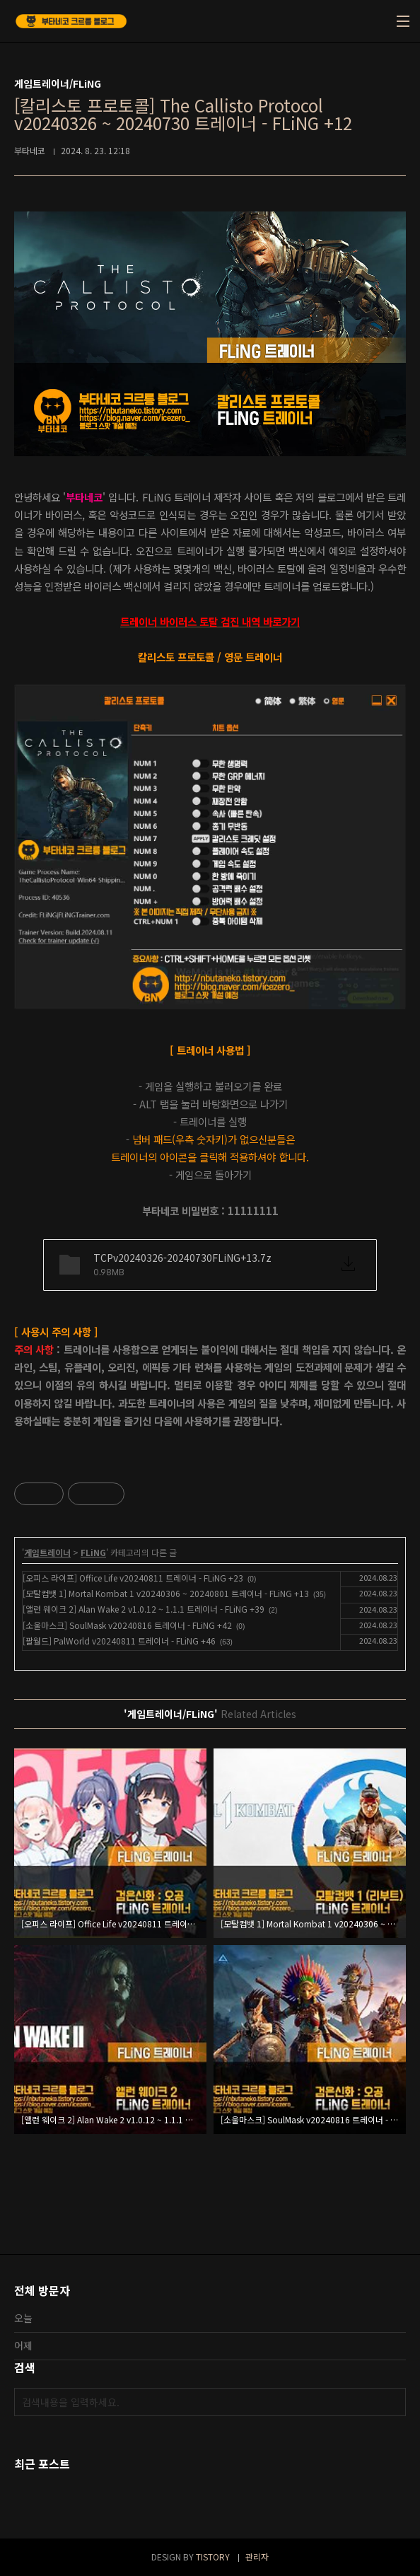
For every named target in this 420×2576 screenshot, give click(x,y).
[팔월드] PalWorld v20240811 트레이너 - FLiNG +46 (119, 1641)
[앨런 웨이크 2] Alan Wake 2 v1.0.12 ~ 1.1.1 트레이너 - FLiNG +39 (143, 1609)
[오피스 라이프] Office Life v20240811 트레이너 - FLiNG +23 (133, 1578)
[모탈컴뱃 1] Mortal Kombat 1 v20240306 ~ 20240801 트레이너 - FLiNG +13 (166, 1593)
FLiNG (93, 1552)
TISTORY (213, 2557)
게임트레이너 (47, 1552)
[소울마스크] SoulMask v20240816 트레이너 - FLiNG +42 (127, 1625)
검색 (391, 2402)
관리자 (257, 2557)
